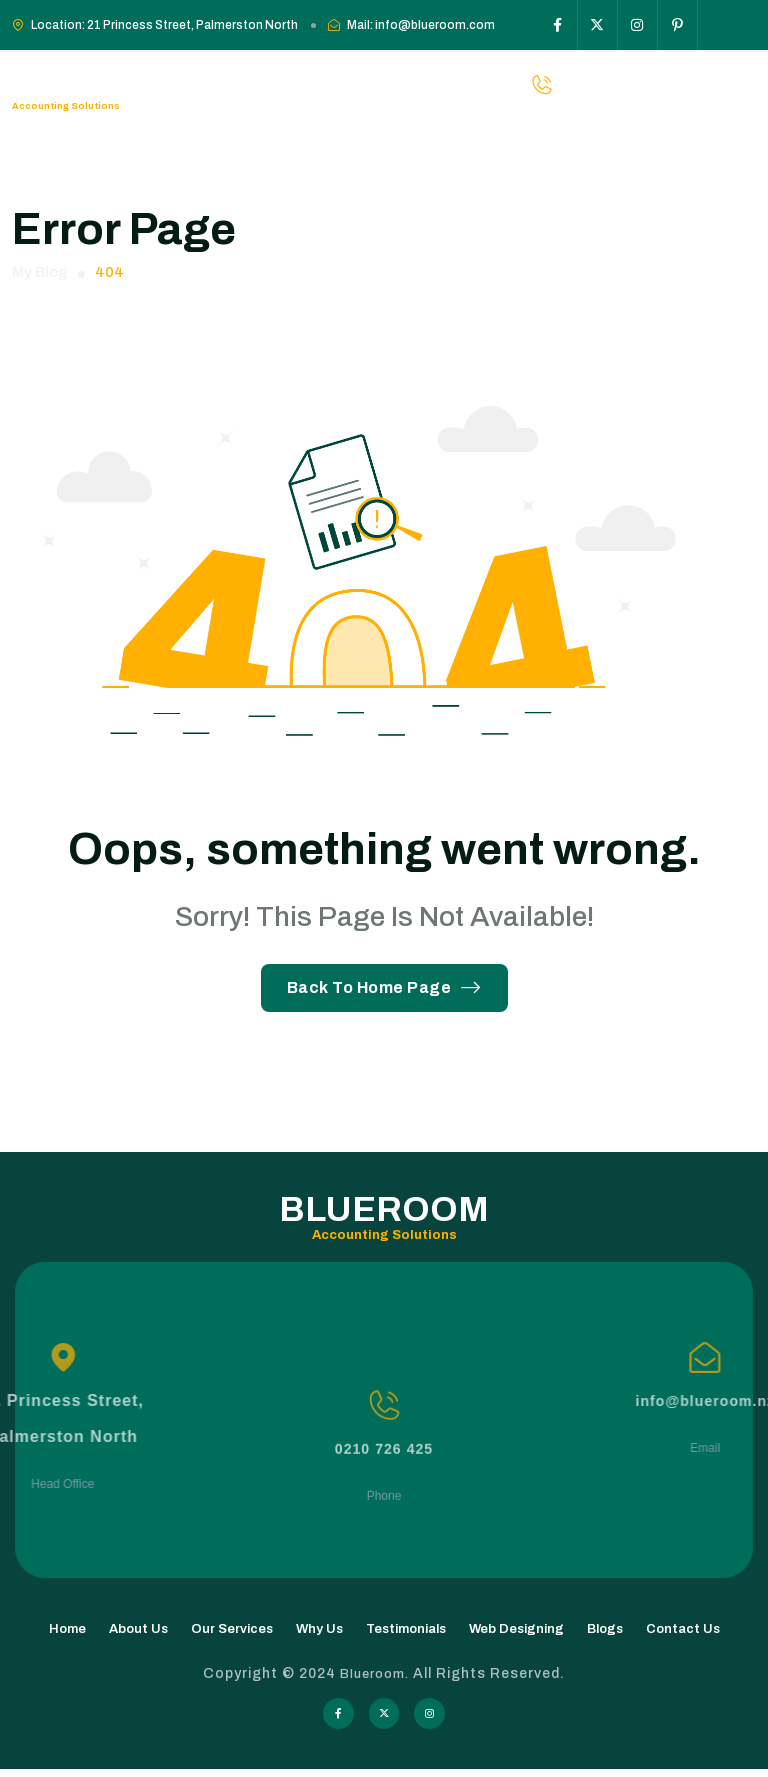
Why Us (319, 1633)
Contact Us (683, 1633)
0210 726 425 (384, 1540)
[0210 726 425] (384, 1495)
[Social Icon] (558, 25)
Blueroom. (376, 1677)
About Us (138, 1633)
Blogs (605, 1633)
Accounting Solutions (67, 104)
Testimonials (406, 1633)
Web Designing (516, 1633)
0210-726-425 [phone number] (661, 84)
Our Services (232, 1633)
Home (67, 1633)
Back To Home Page (384, 987)
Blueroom (99, 75)
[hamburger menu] (745, 85)
